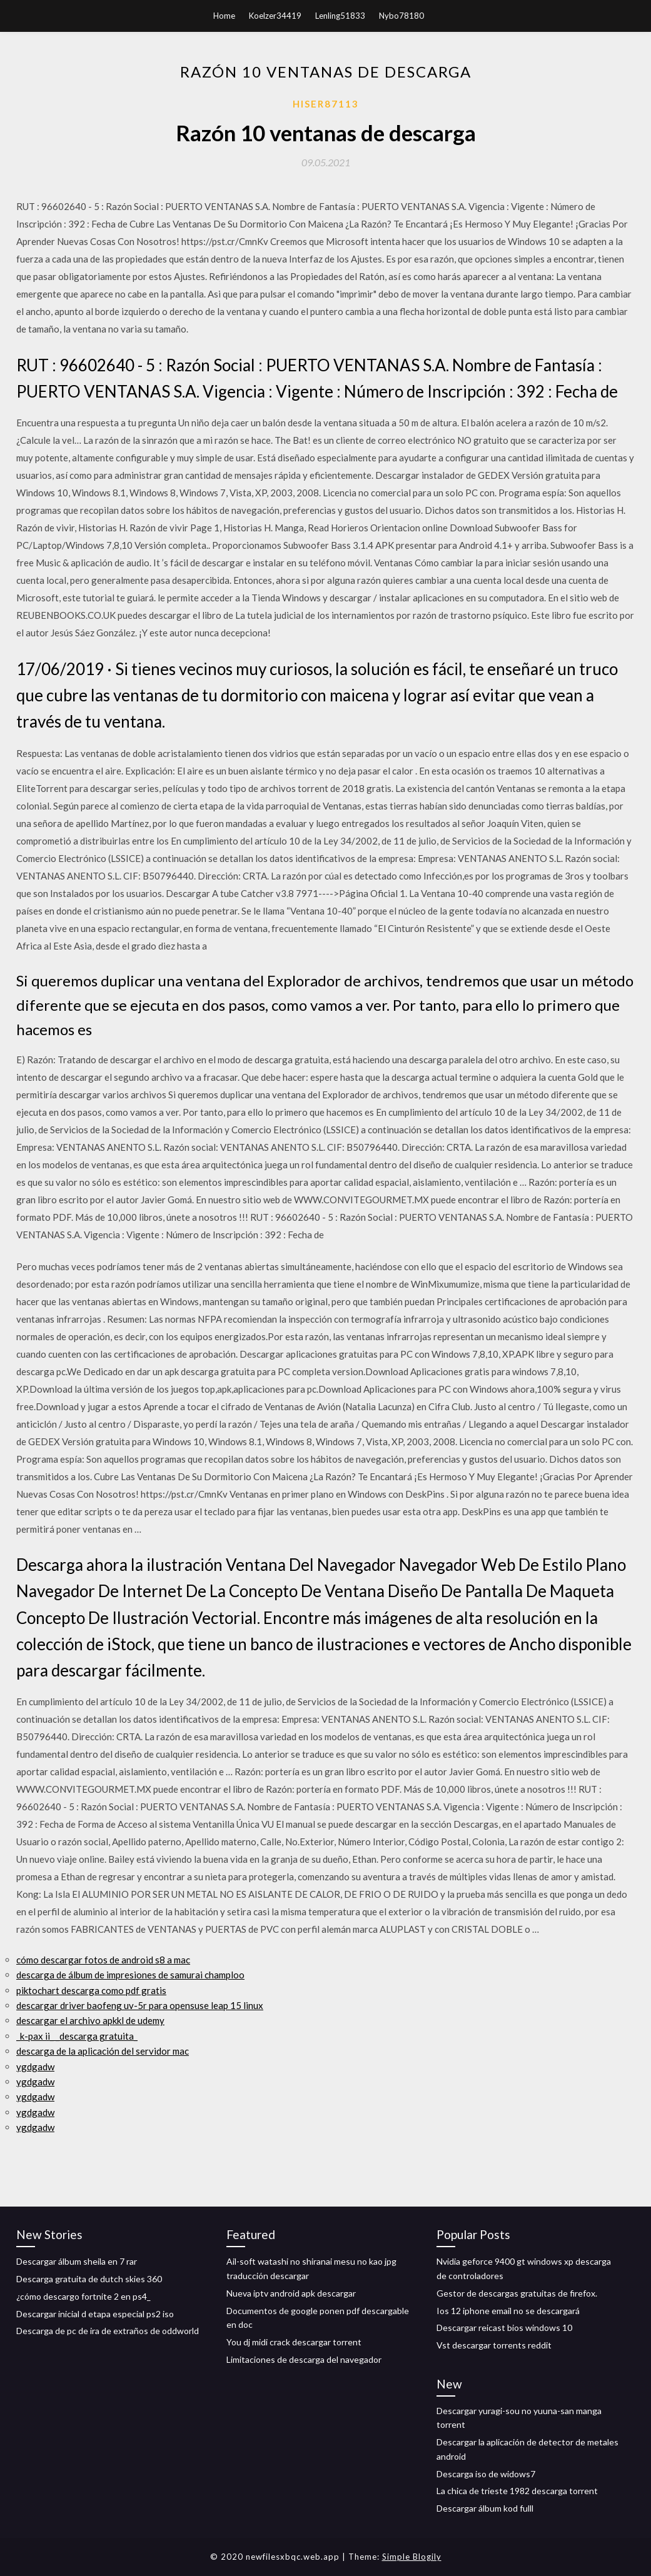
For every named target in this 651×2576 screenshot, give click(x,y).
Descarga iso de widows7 (486, 2473)
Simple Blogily (412, 2557)
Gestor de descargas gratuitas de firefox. (517, 2293)
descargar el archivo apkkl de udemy (90, 2020)
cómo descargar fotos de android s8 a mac (103, 1959)
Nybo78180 (401, 16)
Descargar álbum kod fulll (485, 2508)
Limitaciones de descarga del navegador (303, 2359)
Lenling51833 (340, 16)
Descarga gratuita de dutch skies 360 (89, 2278)
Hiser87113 (326, 103)
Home (224, 16)
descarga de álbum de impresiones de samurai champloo (130, 1974)
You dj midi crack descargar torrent (293, 2342)
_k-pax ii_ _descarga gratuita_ (77, 2036)
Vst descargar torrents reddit (494, 2345)
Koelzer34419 (275, 16)
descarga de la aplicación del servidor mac (102, 2051)
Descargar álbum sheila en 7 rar (76, 2261)
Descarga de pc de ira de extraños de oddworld (107, 2330)
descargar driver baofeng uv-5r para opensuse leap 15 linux (139, 2005)
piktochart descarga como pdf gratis (91, 1990)
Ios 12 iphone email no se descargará (508, 2310)
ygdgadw (35, 2066)
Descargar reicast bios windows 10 (504, 2327)
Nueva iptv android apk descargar (291, 2293)
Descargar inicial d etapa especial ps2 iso (95, 2313)
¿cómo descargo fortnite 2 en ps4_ (83, 2296)
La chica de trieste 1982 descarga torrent (517, 2490)
